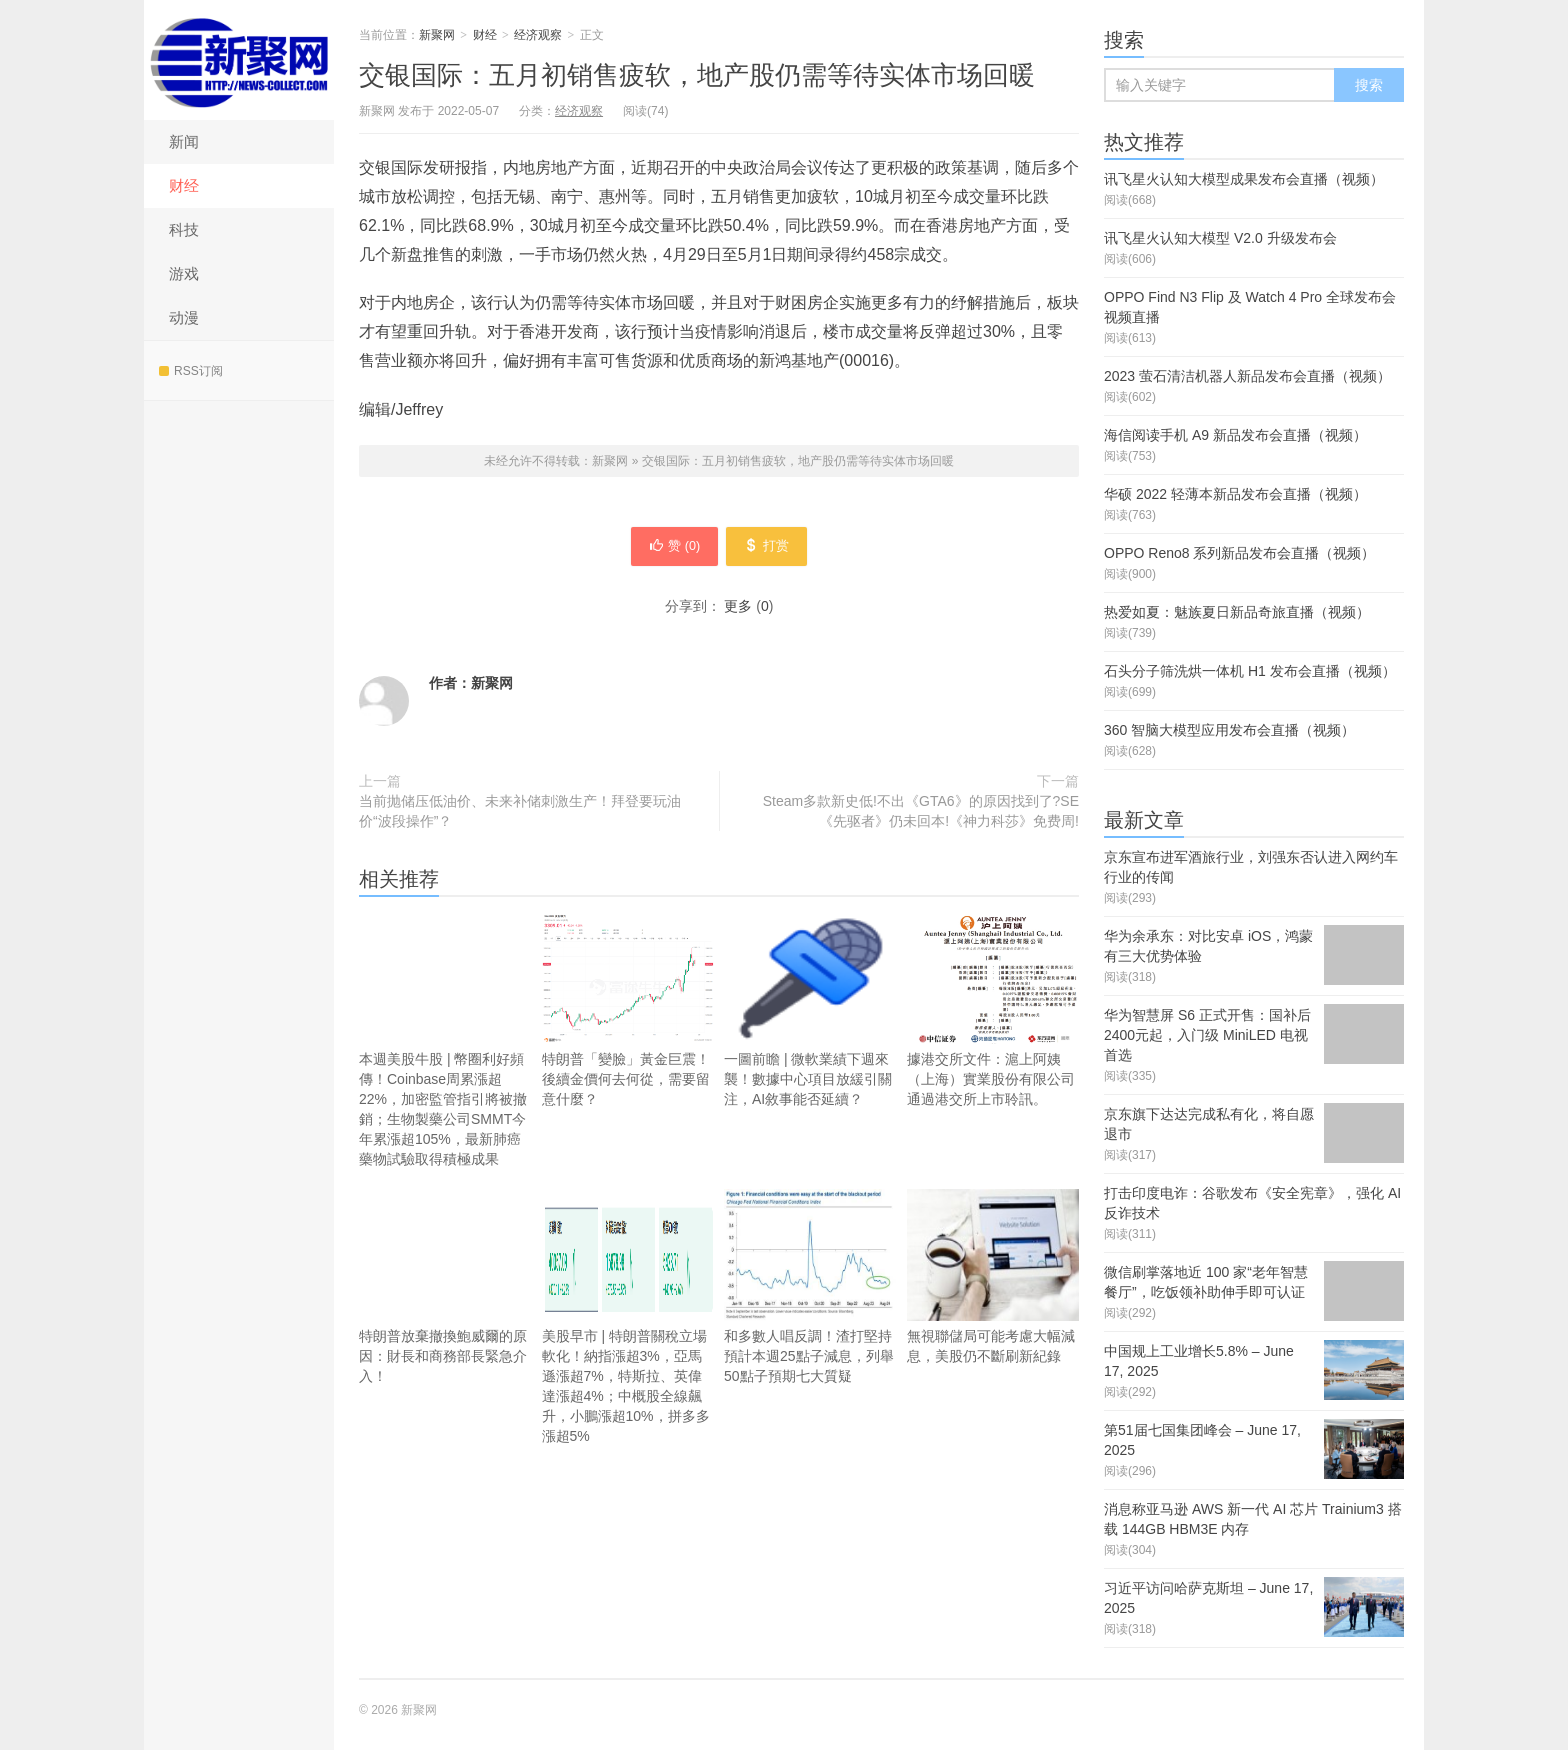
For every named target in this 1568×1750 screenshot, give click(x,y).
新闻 (184, 141)
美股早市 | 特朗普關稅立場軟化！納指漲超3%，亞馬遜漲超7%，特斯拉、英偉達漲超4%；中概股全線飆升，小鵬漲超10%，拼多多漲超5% (628, 1321)
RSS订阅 (191, 371)
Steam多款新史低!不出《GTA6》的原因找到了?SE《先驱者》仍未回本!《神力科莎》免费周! (921, 816)
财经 (184, 185)
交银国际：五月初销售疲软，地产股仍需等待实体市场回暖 (697, 75)
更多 (738, 611)
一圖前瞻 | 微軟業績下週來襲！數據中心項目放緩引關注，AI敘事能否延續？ (810, 1014)
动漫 (184, 317)
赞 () (665, 549)
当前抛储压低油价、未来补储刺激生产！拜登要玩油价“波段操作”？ (520, 816)
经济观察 (538, 35)
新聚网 (239, 60)
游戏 (184, 273)
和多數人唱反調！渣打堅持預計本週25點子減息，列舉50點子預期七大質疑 (810, 1291)
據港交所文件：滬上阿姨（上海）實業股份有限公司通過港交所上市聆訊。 (993, 1014)
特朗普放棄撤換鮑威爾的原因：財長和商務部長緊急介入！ (445, 1291)
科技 (184, 229)
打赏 (776, 549)
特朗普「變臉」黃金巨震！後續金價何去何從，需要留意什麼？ (628, 1014)
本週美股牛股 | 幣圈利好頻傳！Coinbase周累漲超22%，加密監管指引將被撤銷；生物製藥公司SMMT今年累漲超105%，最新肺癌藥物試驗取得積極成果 (445, 1044)
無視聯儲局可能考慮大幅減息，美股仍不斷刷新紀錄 (993, 1311)
